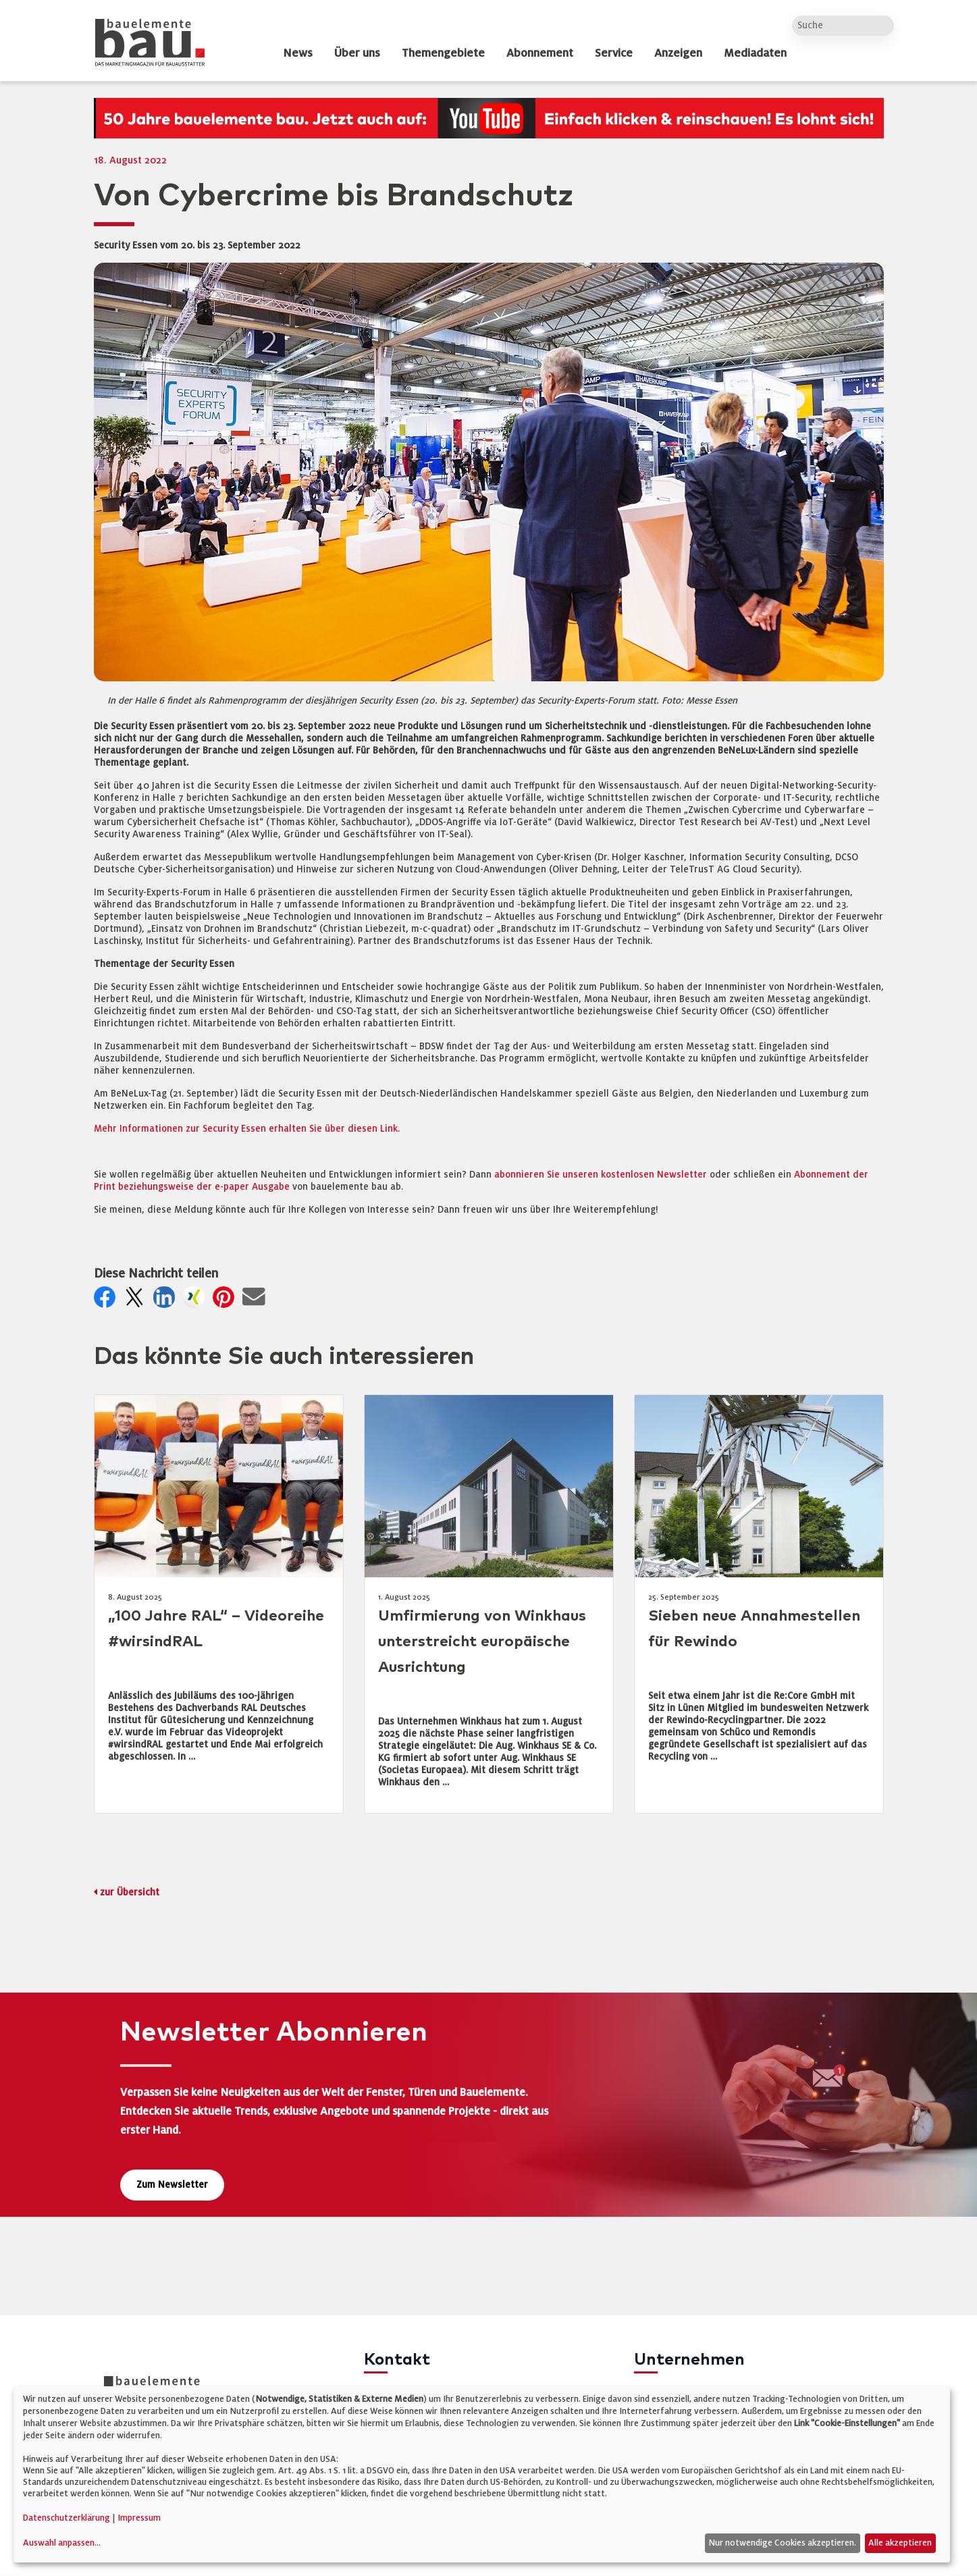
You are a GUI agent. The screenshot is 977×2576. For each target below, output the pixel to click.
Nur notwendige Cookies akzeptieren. (782, 2543)
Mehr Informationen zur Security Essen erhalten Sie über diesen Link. (247, 1129)
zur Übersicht (129, 1892)
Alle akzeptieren (900, 2543)
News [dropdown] (298, 53)
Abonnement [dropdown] (539, 53)
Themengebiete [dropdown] (443, 53)
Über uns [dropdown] (357, 53)
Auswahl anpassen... (62, 2543)
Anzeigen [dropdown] (678, 53)
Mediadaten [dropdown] (755, 53)
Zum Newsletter (172, 2185)
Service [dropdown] (614, 53)
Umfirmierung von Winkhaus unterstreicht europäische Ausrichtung (482, 1641)
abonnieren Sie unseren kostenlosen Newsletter (600, 1174)
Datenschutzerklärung (66, 2518)
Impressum (139, 2518)
